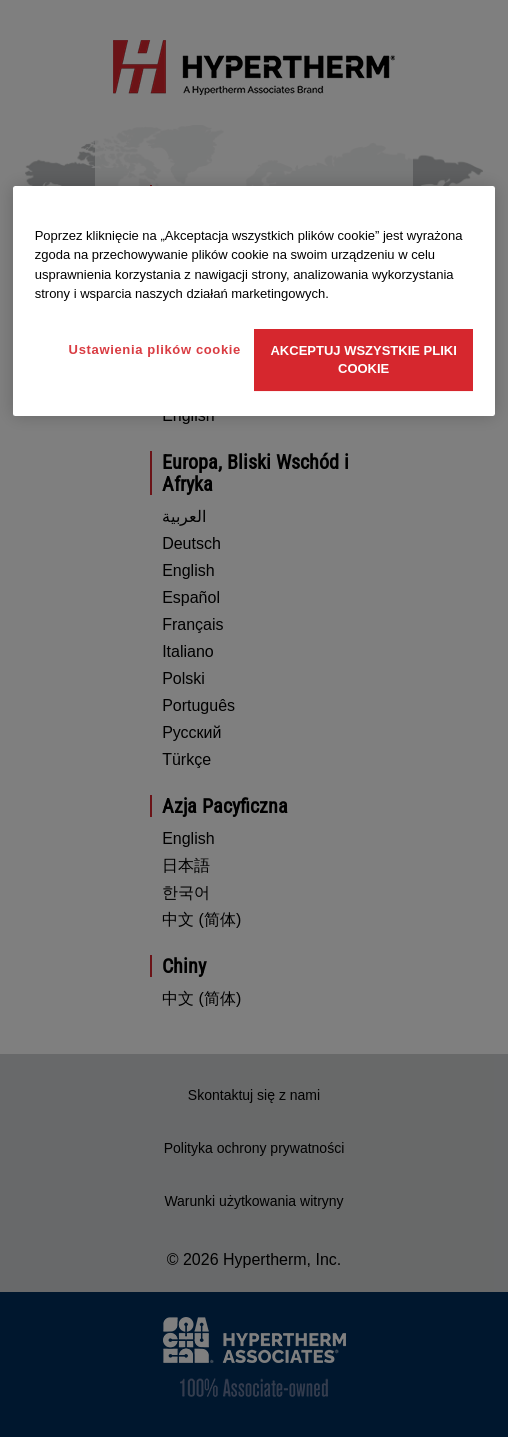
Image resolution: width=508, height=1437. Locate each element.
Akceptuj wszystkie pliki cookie (363, 359)
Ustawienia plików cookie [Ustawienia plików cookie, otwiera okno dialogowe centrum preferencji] (155, 349)
